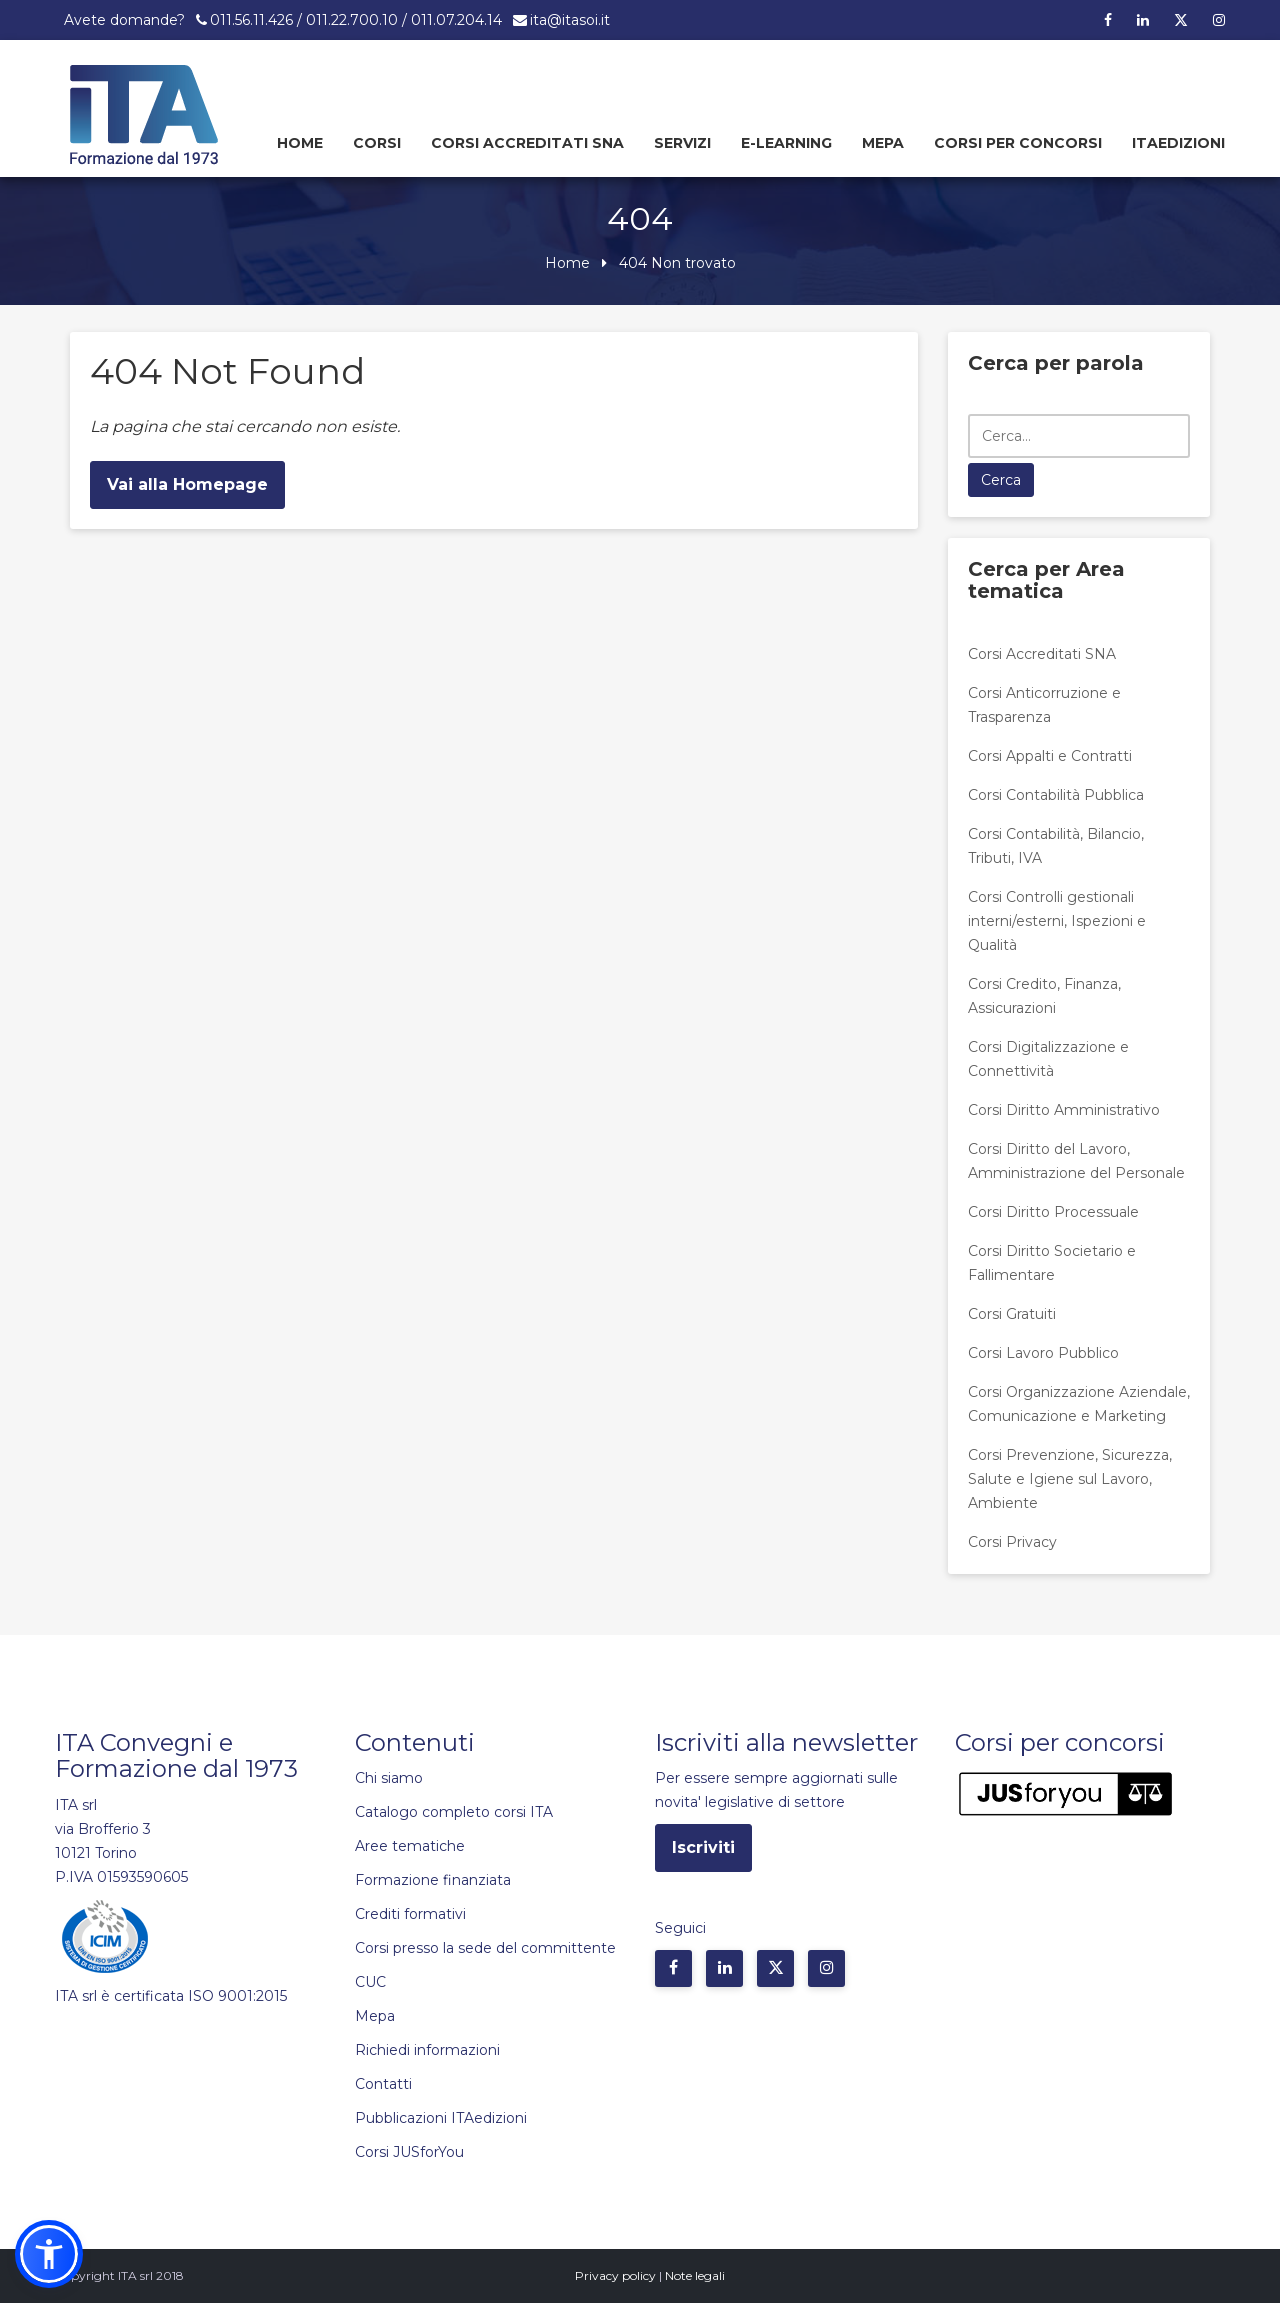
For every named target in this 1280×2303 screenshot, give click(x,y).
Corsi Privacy (1012, 1542)
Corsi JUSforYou (409, 2152)
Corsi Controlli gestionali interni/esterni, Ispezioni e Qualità (1057, 921)
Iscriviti (703, 1847)
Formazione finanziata (433, 1880)
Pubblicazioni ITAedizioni (441, 2118)
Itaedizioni (1178, 143)
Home (300, 143)
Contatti (383, 2084)
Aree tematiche (410, 1846)
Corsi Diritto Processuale (1053, 1212)
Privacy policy (615, 2275)
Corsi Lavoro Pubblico (1043, 1353)
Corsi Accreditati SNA (527, 143)
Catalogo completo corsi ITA (454, 1812)
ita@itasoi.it (570, 20)
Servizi (682, 143)
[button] (49, 2254)
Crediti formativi (410, 1914)
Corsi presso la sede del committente (485, 1948)
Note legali (695, 2275)
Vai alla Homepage (187, 484)
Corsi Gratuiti (1012, 1314)
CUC (370, 1982)
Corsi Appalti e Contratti (1050, 756)
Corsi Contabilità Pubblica (1056, 795)
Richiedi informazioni (427, 2050)
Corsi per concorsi (1018, 143)
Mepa (883, 143)
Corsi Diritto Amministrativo (1064, 1110)
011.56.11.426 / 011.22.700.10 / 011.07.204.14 (356, 20)
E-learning (786, 143)
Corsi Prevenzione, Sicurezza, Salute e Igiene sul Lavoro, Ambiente (1070, 1479)
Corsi (377, 143)
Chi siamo (389, 1778)
